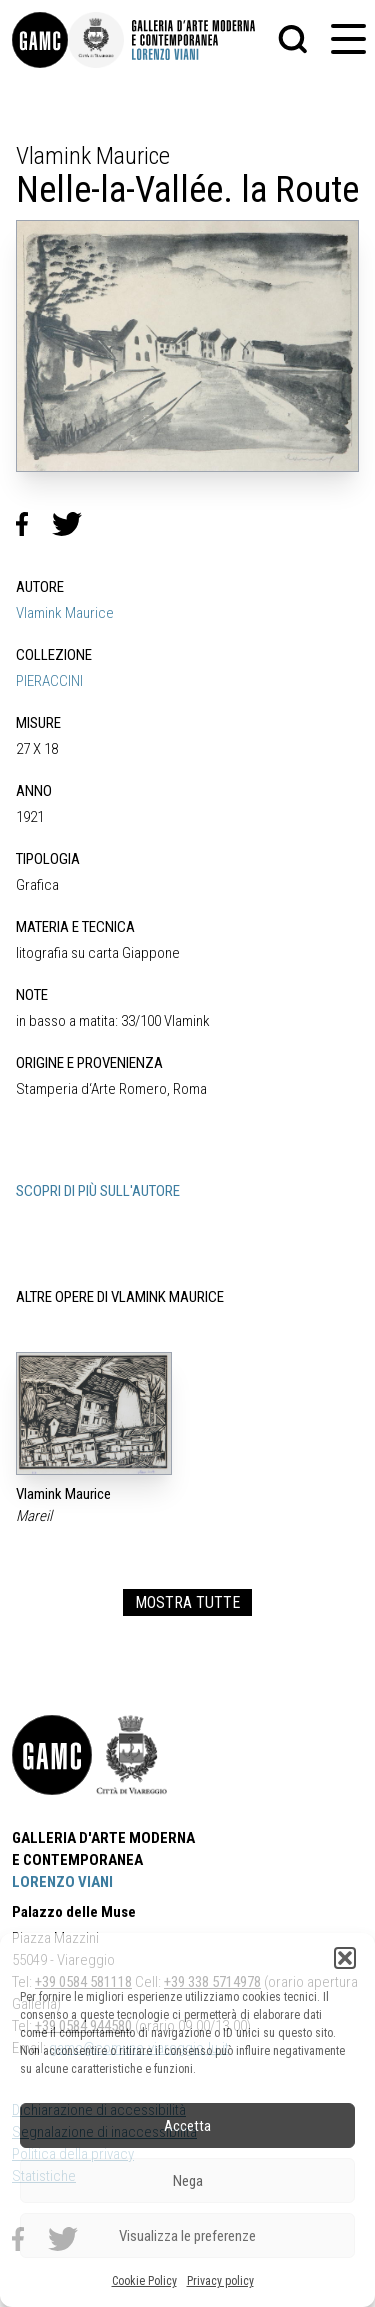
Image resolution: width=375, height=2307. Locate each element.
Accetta (187, 2126)
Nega (188, 2181)
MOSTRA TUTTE (187, 1602)
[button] (345, 1958)
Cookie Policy (144, 2281)
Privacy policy (220, 2281)
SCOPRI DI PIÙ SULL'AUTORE (98, 1191)
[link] (40, 40)
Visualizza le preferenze (187, 2236)
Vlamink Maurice (65, 613)
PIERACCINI (49, 681)
